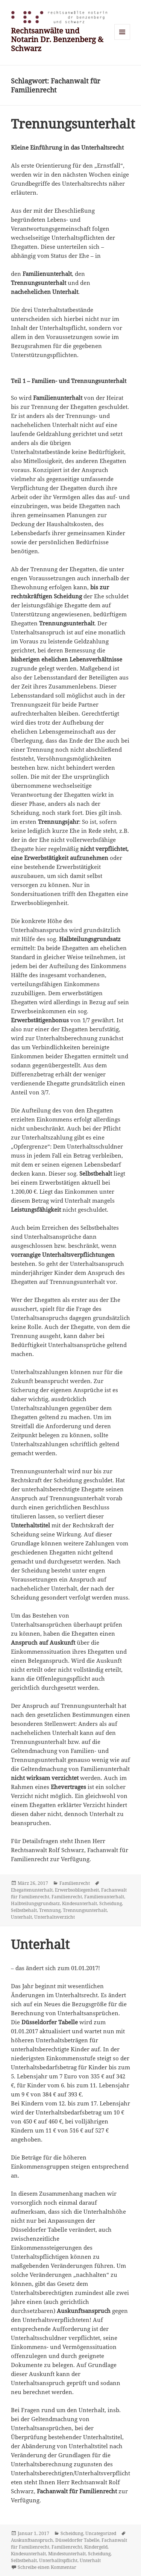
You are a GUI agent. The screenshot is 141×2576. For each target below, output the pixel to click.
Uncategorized (100, 2533)
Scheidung (110, 1903)
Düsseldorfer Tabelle (77, 2540)
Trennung (50, 1910)
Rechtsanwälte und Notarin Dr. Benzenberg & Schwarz (57, 39)
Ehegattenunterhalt (32, 1890)
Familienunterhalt (104, 1896)
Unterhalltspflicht (58, 2560)
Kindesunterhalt (79, 1903)
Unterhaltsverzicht (54, 1917)
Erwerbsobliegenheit (77, 1890)
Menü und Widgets (122, 39)
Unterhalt (21, 1917)
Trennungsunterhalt (73, 123)
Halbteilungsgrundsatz (35, 1903)
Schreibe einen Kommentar (47, 2567)
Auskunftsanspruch (32, 2540)
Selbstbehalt (24, 1910)
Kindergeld (96, 2547)
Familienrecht (74, 1883)
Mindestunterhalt (67, 2553)
